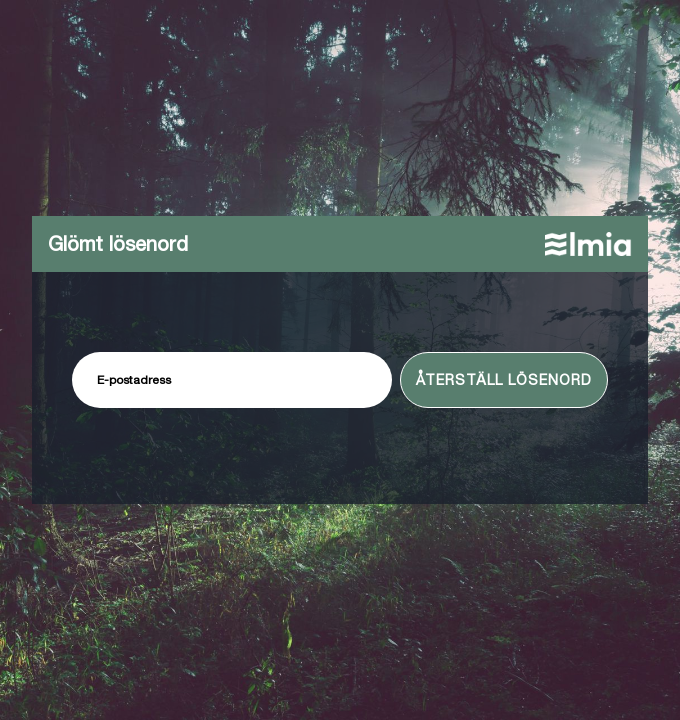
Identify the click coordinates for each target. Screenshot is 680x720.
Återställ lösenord (504, 380)
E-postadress (134, 380)
